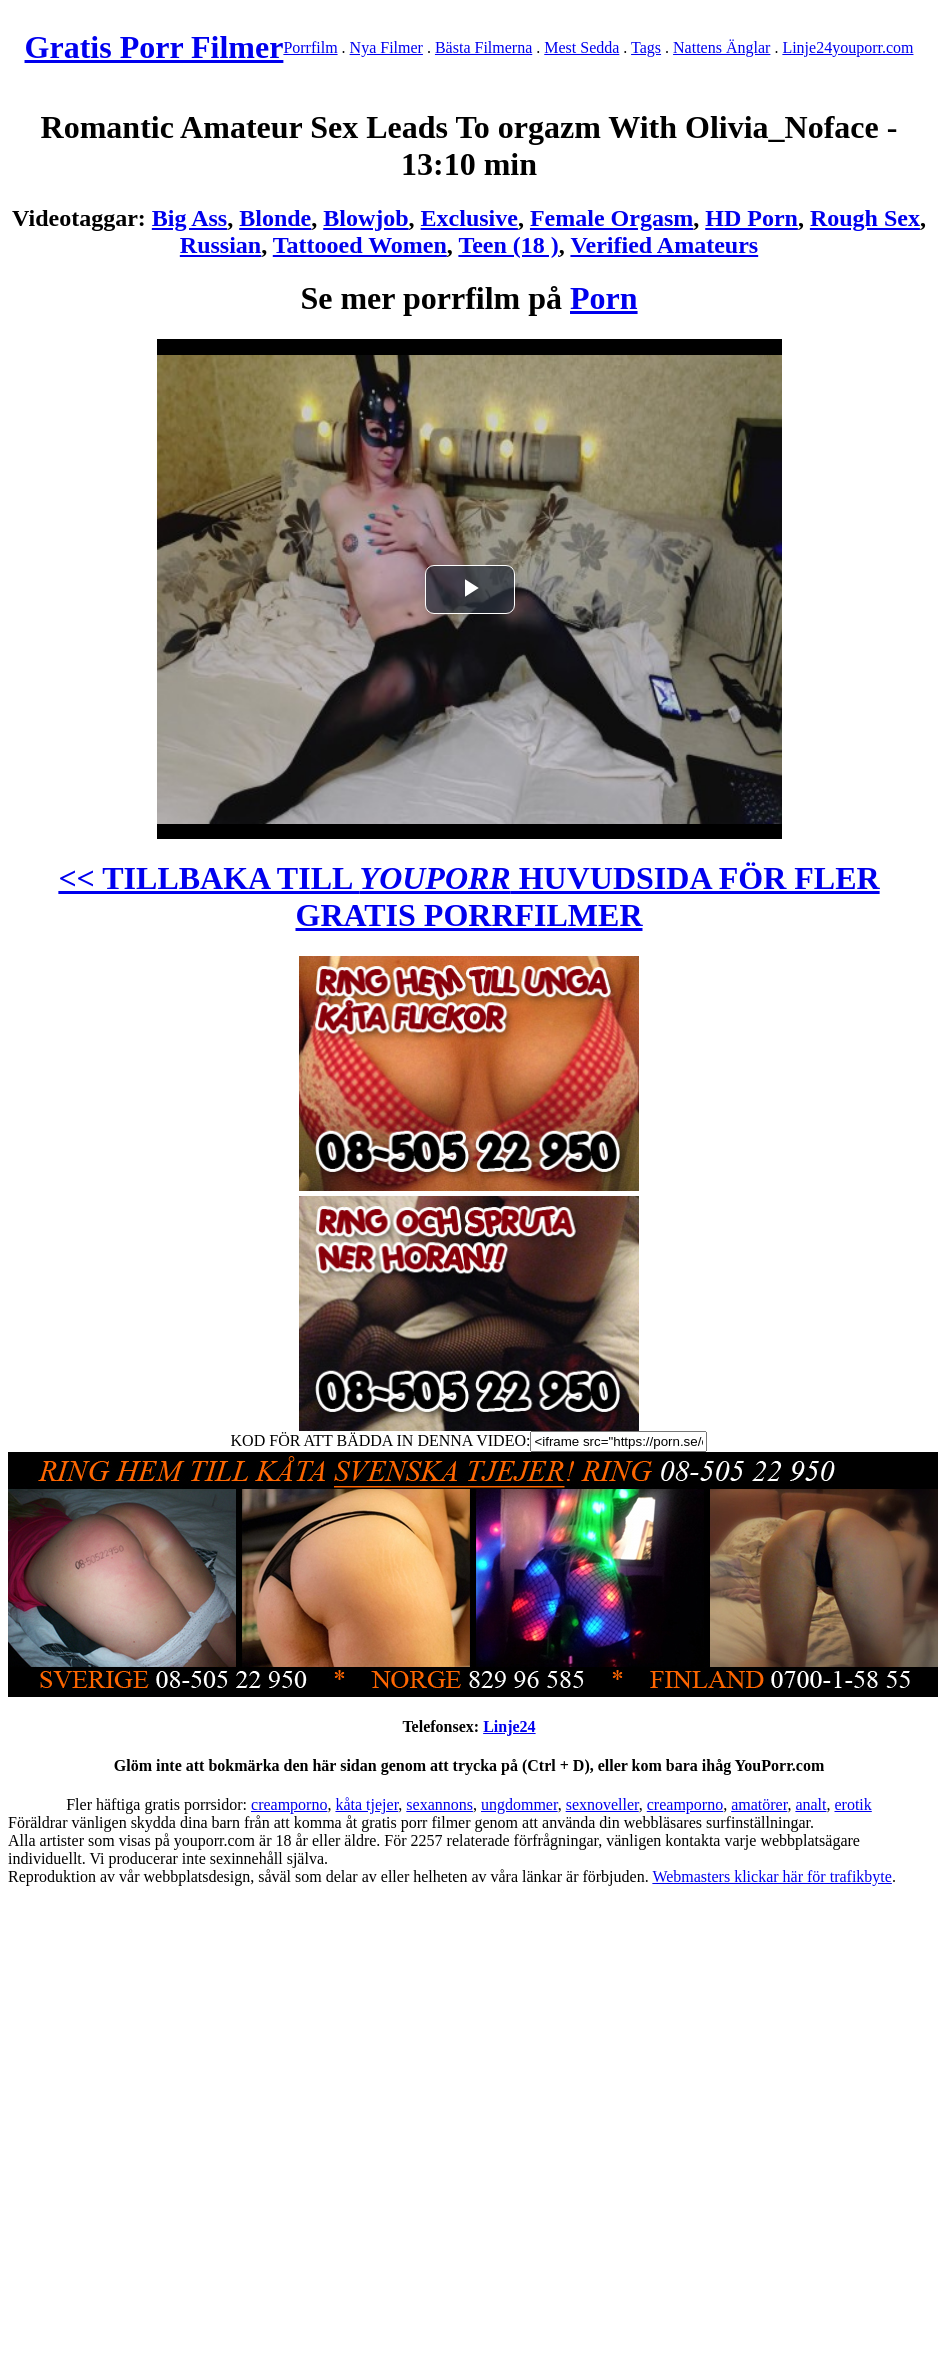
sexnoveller (602, 1804)
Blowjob (365, 218)
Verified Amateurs (664, 245)
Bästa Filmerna (483, 47)
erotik (852, 1804)
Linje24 (807, 47)
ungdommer (519, 1804)
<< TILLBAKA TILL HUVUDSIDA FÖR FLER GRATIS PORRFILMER (468, 896)
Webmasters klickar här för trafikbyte (772, 1876)
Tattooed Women (360, 245)
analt (810, 1804)
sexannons (439, 1804)
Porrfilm (310, 47)
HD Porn (751, 218)
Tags (646, 47)
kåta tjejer (366, 1804)
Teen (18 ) (508, 245)
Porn (604, 298)
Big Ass (189, 218)
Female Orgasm (611, 218)
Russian (220, 245)
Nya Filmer (386, 47)
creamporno (289, 1804)
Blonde (275, 218)
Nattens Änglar (721, 47)
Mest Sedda (581, 47)
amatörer (759, 1804)
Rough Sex (865, 218)
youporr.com (872, 47)
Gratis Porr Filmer (154, 47)
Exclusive (469, 218)
